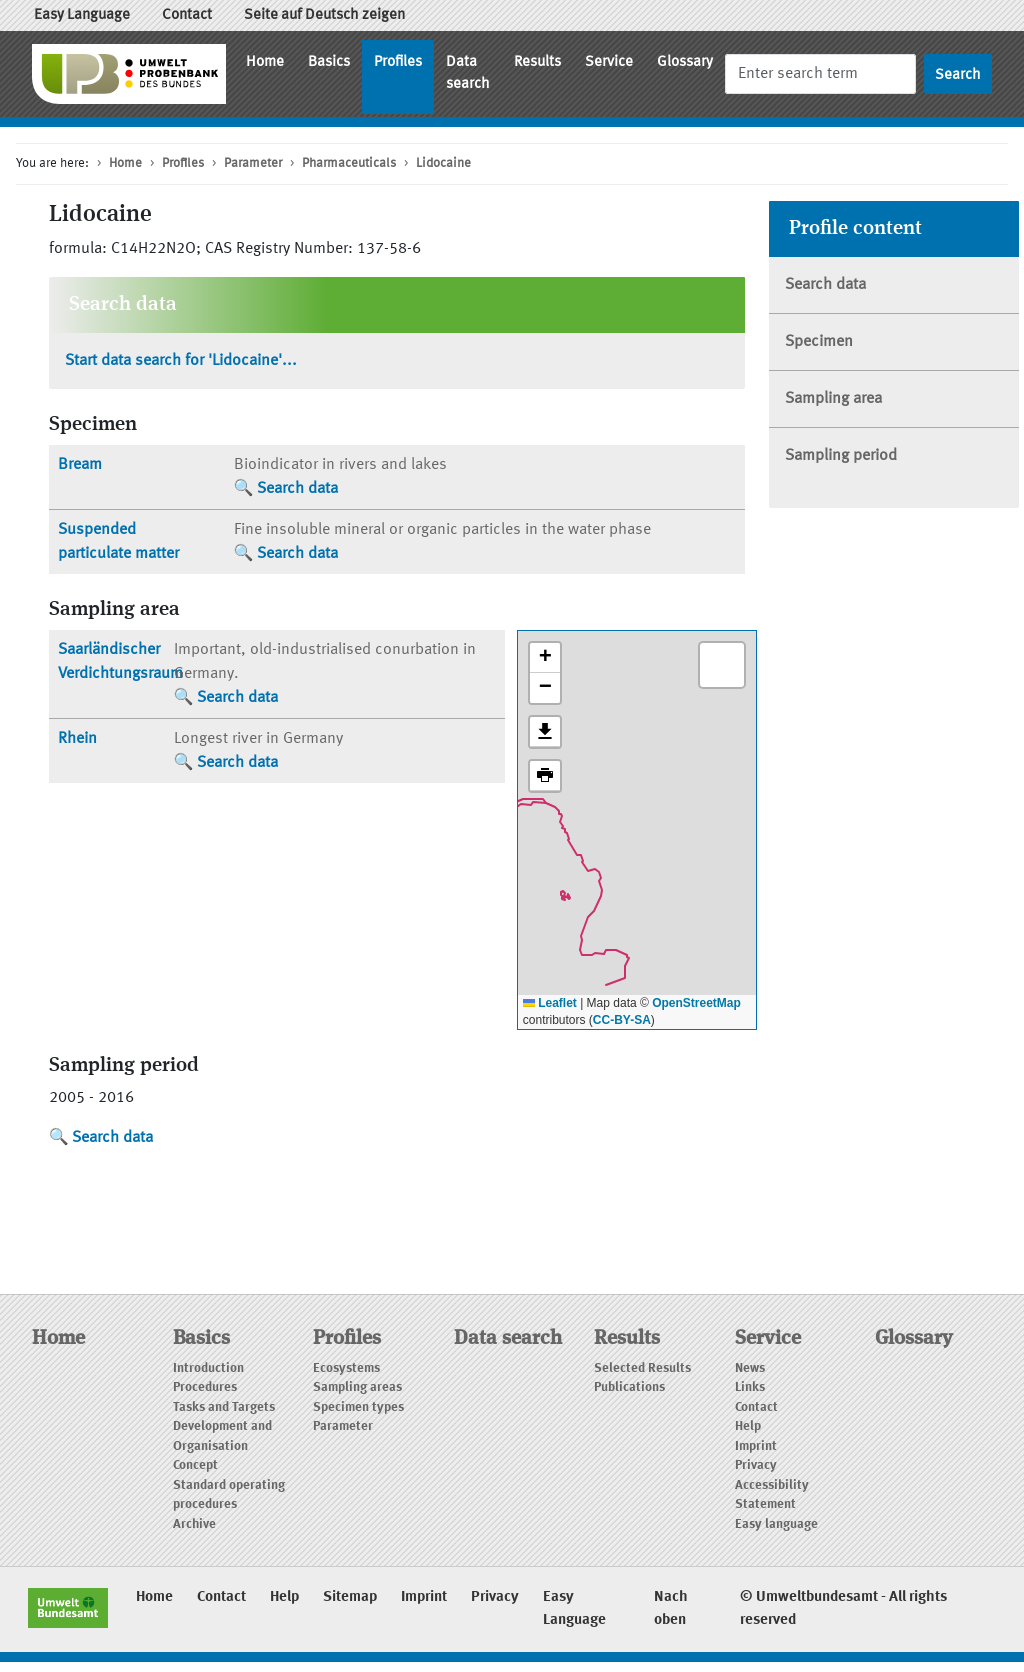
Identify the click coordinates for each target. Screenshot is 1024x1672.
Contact (187, 15)
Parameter (253, 163)
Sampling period (841, 456)
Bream (80, 465)
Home (265, 62)
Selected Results (642, 1368)
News (750, 1368)
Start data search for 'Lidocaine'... (181, 361)
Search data (297, 489)
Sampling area (833, 399)
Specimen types (358, 1407)
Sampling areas (357, 1387)
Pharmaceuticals (349, 163)
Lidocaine (443, 163)
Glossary (685, 62)
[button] (545, 658)
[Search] (820, 73)
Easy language (776, 1524)
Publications (629, 1387)
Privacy (756, 1465)
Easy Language (82, 15)
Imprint (756, 1446)
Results (537, 62)
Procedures (205, 1387)
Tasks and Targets (224, 1407)
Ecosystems (346, 1368)
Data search (468, 74)
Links (750, 1387)
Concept (195, 1465)
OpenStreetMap (696, 1003)
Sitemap (350, 1597)
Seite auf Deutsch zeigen (324, 15)
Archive (194, 1524)
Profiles (398, 62)
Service (609, 62)
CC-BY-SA (622, 1020)
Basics (329, 62)
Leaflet (550, 1003)
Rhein (77, 739)
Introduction (208, 1368)
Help (748, 1426)
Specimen (819, 342)
